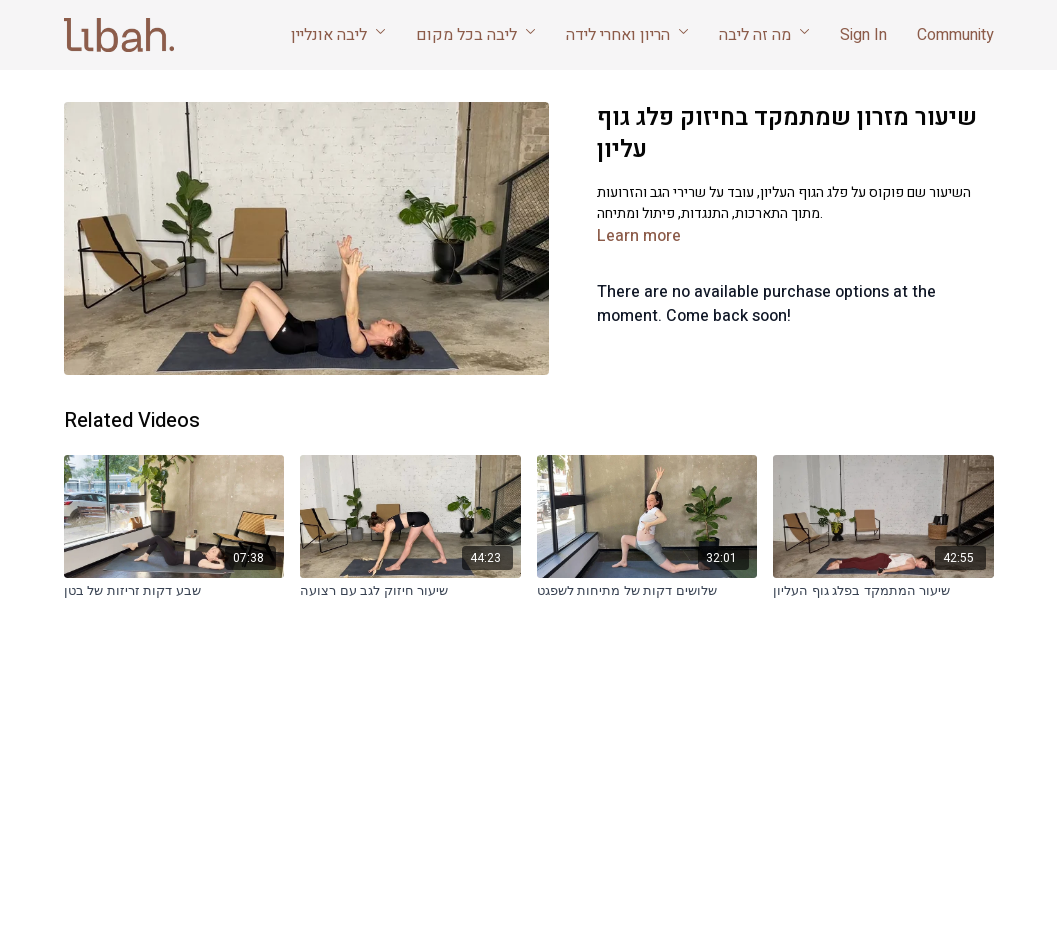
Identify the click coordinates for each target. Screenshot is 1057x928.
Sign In (863, 35)
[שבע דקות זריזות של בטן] (174, 591)
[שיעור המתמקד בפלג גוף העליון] (883, 591)
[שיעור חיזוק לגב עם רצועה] (410, 591)
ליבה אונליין (338, 35)
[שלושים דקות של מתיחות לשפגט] (647, 591)
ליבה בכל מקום (476, 35)
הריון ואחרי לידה (627, 35)
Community (955, 35)
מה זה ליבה (764, 35)
